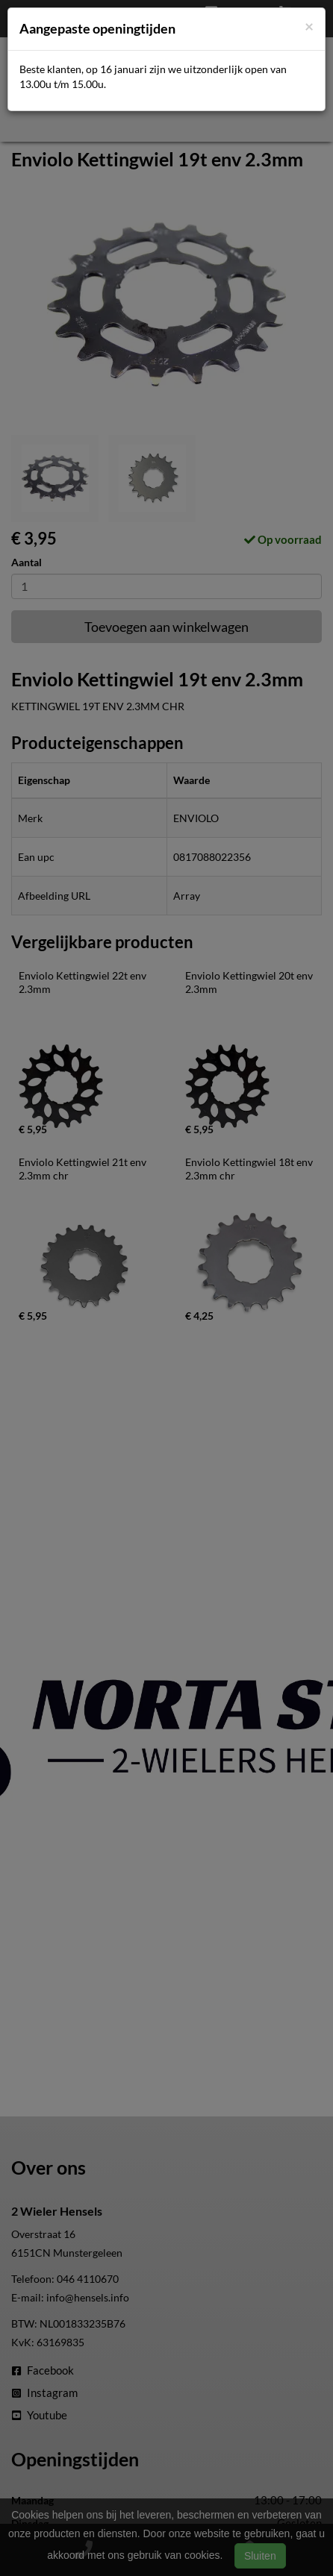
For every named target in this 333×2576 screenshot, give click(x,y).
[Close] (309, 26)
